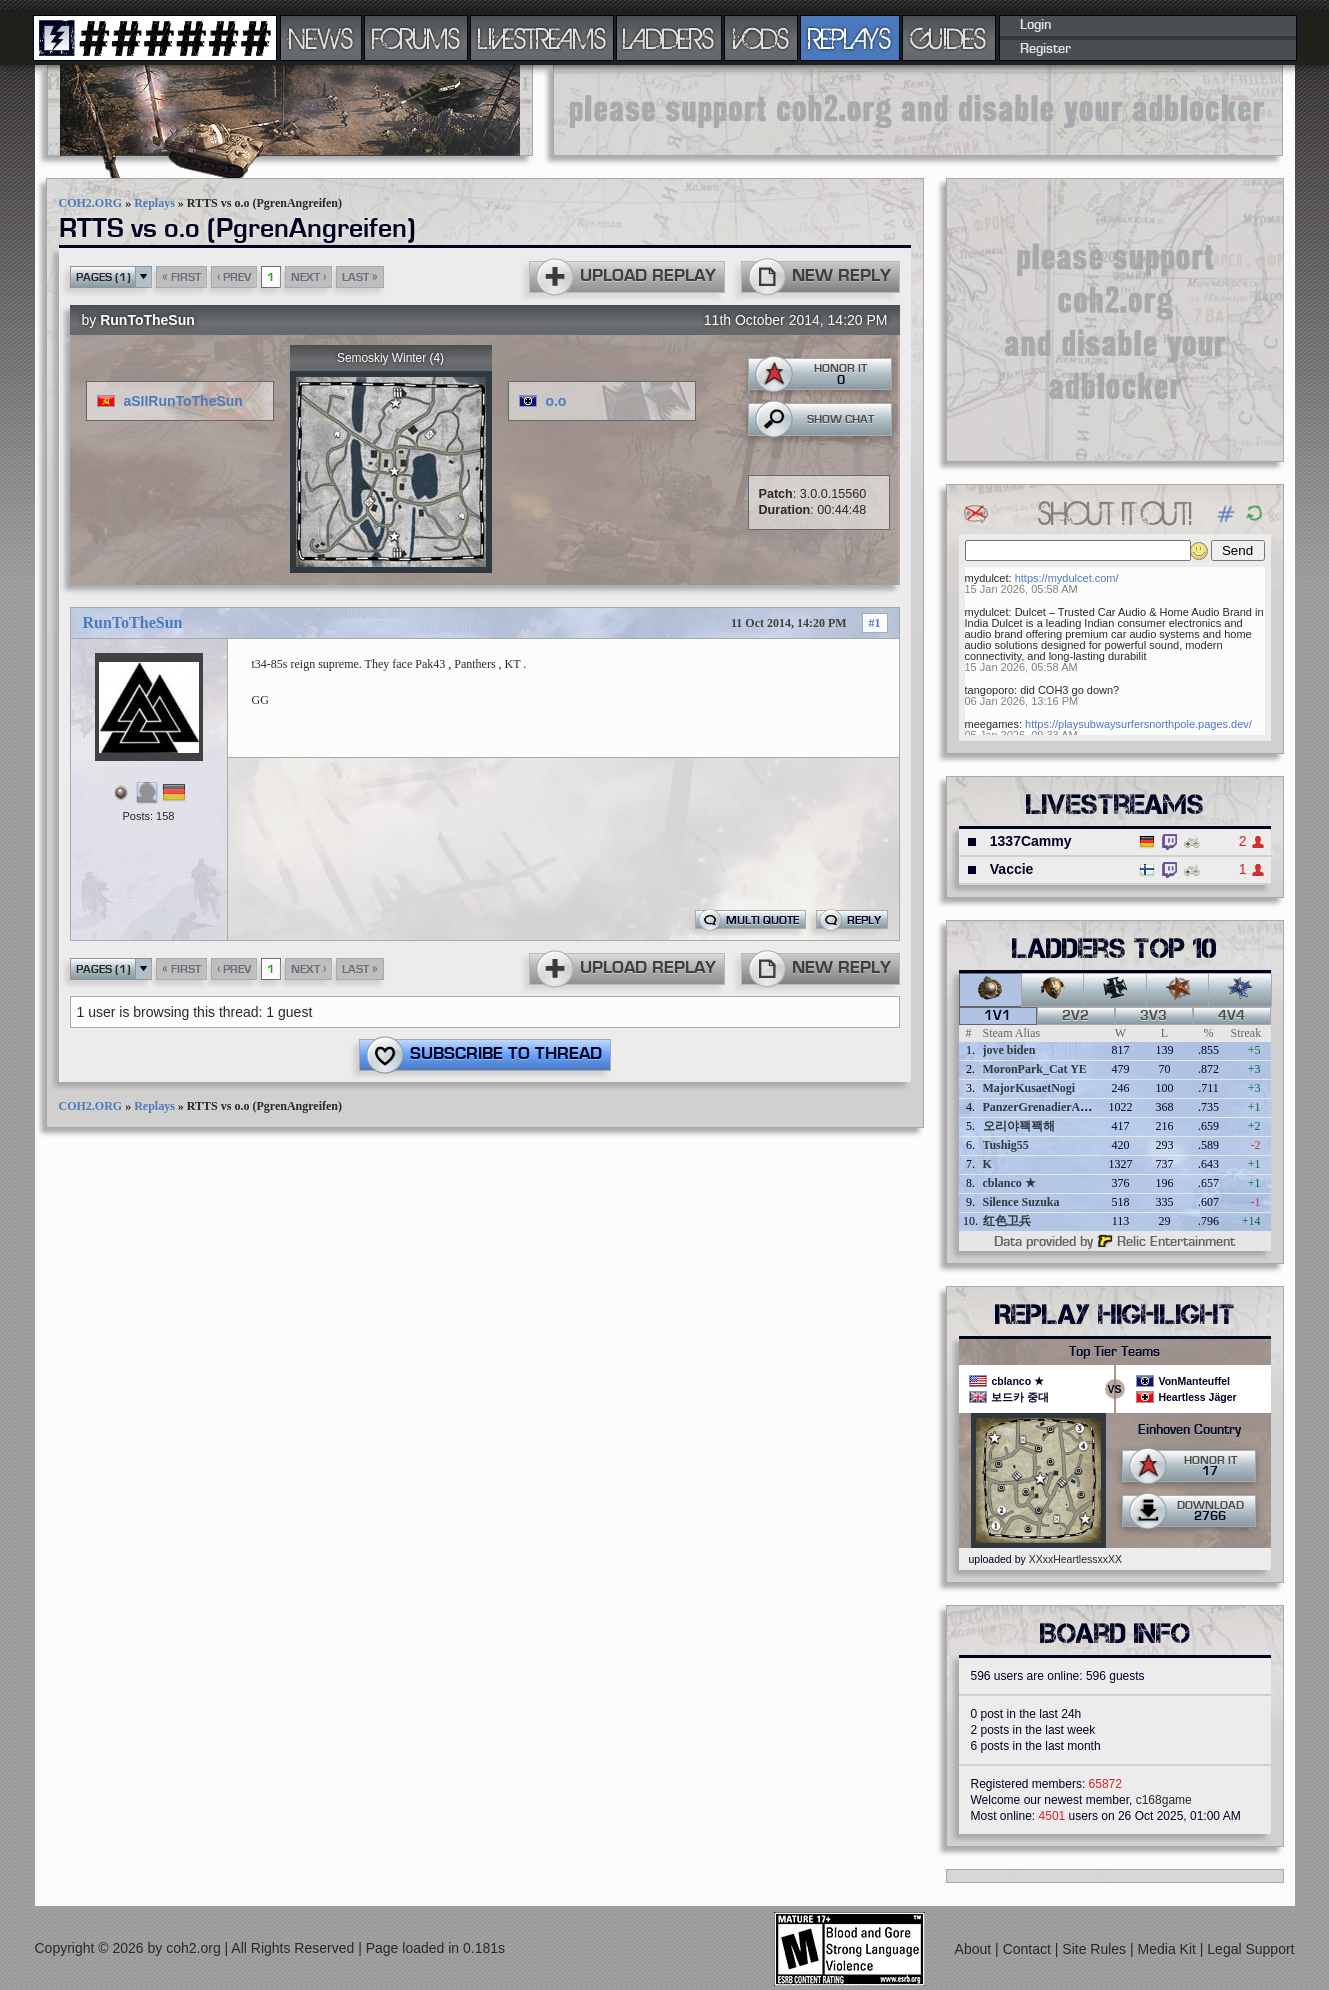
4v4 (1231, 1016)
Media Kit (1169, 1949)
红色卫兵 (1007, 1221)
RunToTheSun (147, 320)
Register (1045, 49)
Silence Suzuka (1021, 1202)
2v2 (1075, 1016)
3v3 (1153, 1016)
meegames (992, 724)
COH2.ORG (91, 203)
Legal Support (1250, 1949)
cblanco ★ (1009, 1183)
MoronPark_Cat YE (1035, 1069)
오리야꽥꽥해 (1019, 1126)
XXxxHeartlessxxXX (1075, 1559)
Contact (1029, 1949)
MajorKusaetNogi (1029, 1088)
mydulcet (987, 578)
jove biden (1009, 1050)
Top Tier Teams (1114, 1352)
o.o (555, 401)
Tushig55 (1006, 1145)
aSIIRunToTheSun (183, 401)
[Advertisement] (918, 110)
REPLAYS (849, 38)
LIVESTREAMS (542, 38)
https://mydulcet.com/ (1067, 578)
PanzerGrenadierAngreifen (1053, 1107)
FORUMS (416, 38)
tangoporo (990, 690)
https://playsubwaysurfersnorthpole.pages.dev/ (1138, 724)
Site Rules (1096, 1949)
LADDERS (668, 38)
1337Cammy (1031, 841)
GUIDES (949, 38)
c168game (1164, 1800)
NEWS (321, 38)
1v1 (997, 1016)
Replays (154, 203)
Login (1035, 25)
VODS (761, 38)
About (975, 1949)
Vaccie (1012, 869)
